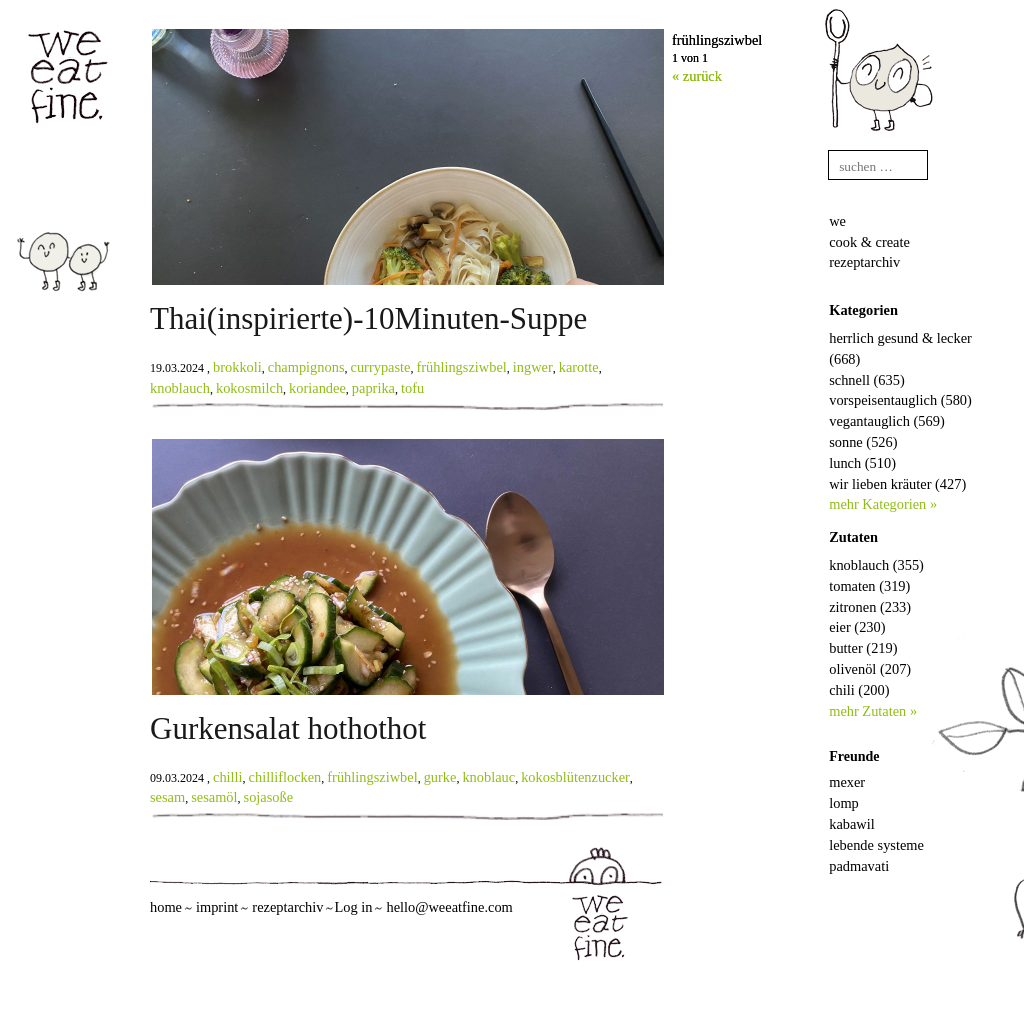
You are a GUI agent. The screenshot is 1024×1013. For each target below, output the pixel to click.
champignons (306, 367)
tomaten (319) (869, 586)
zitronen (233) (870, 607)
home (166, 907)
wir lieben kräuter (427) (897, 484)
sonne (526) (863, 442)
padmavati (859, 866)
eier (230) (857, 627)
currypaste (381, 367)
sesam (167, 797)
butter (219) (863, 648)
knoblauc (488, 777)
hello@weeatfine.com (449, 907)
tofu (412, 388)
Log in (353, 907)
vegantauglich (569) (886, 421)
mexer (847, 782)
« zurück (697, 76)
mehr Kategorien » (883, 504)
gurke (440, 777)
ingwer (533, 367)
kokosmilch (249, 388)
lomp (844, 803)
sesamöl (214, 797)
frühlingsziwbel (461, 367)
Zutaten (853, 537)
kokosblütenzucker (575, 777)
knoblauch (180, 388)
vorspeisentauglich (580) (900, 400)
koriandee (317, 388)
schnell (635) (867, 380)
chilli (228, 777)
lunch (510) (862, 463)
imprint (217, 907)
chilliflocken (285, 777)
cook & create (869, 242)
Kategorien (863, 310)
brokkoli (237, 367)
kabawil (852, 824)
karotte (579, 367)
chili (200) (859, 690)
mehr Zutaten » (873, 711)
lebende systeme (876, 845)
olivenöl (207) (870, 669)
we (837, 221)
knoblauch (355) (876, 565)
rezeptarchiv (864, 262)
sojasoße (269, 797)
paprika (373, 388)
